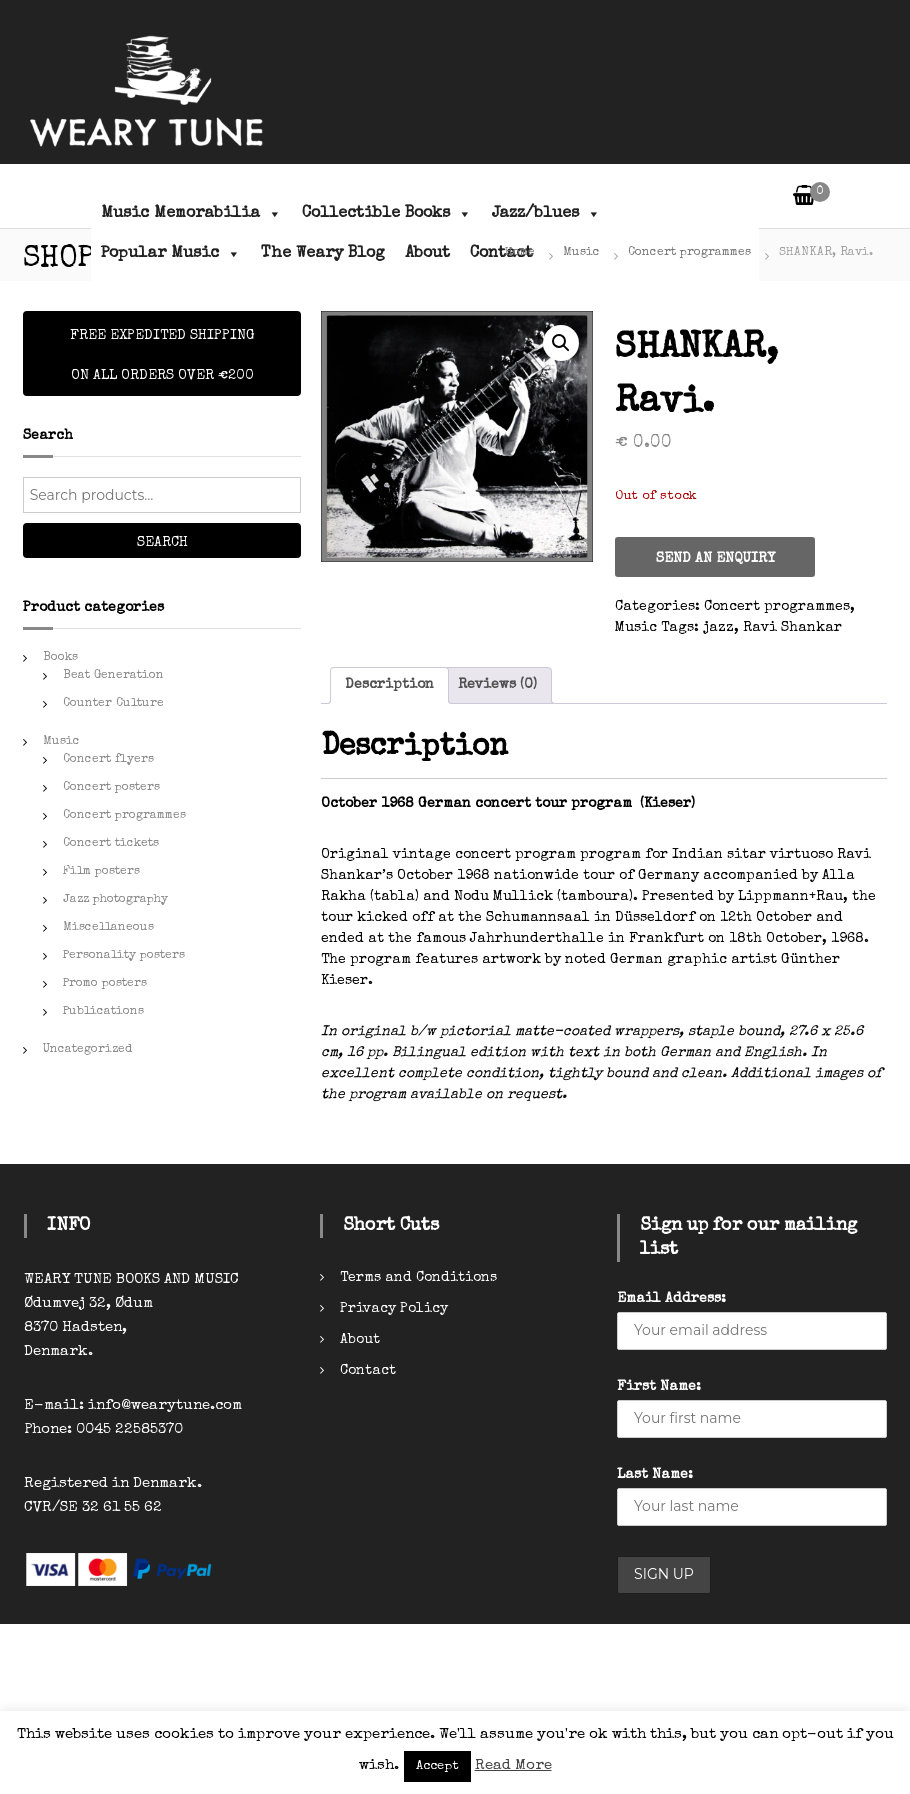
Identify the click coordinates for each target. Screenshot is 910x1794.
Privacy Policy (394, 1309)
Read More (513, 1765)
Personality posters (124, 956)
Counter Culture (113, 704)
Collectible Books (387, 214)
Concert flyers (108, 760)
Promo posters (105, 984)
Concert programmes (689, 253)
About (427, 254)
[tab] (389, 685)
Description (389, 685)
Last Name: (655, 1475)
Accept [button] (437, 1766)
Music (581, 253)
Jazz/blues (546, 214)
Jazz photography (115, 900)
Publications (103, 1012)
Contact (368, 1371)
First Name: (659, 1387)
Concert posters (111, 788)
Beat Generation (113, 676)
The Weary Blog (323, 254)
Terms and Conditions (418, 1278)
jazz (718, 628)
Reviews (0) (497, 685)
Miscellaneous (108, 928)
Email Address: (671, 1299)
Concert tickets (111, 844)
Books (60, 658)
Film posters (101, 872)
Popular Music (171, 254)
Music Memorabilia (191, 214)
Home (520, 253)
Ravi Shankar (792, 628)
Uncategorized (87, 1050)
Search (162, 543)
